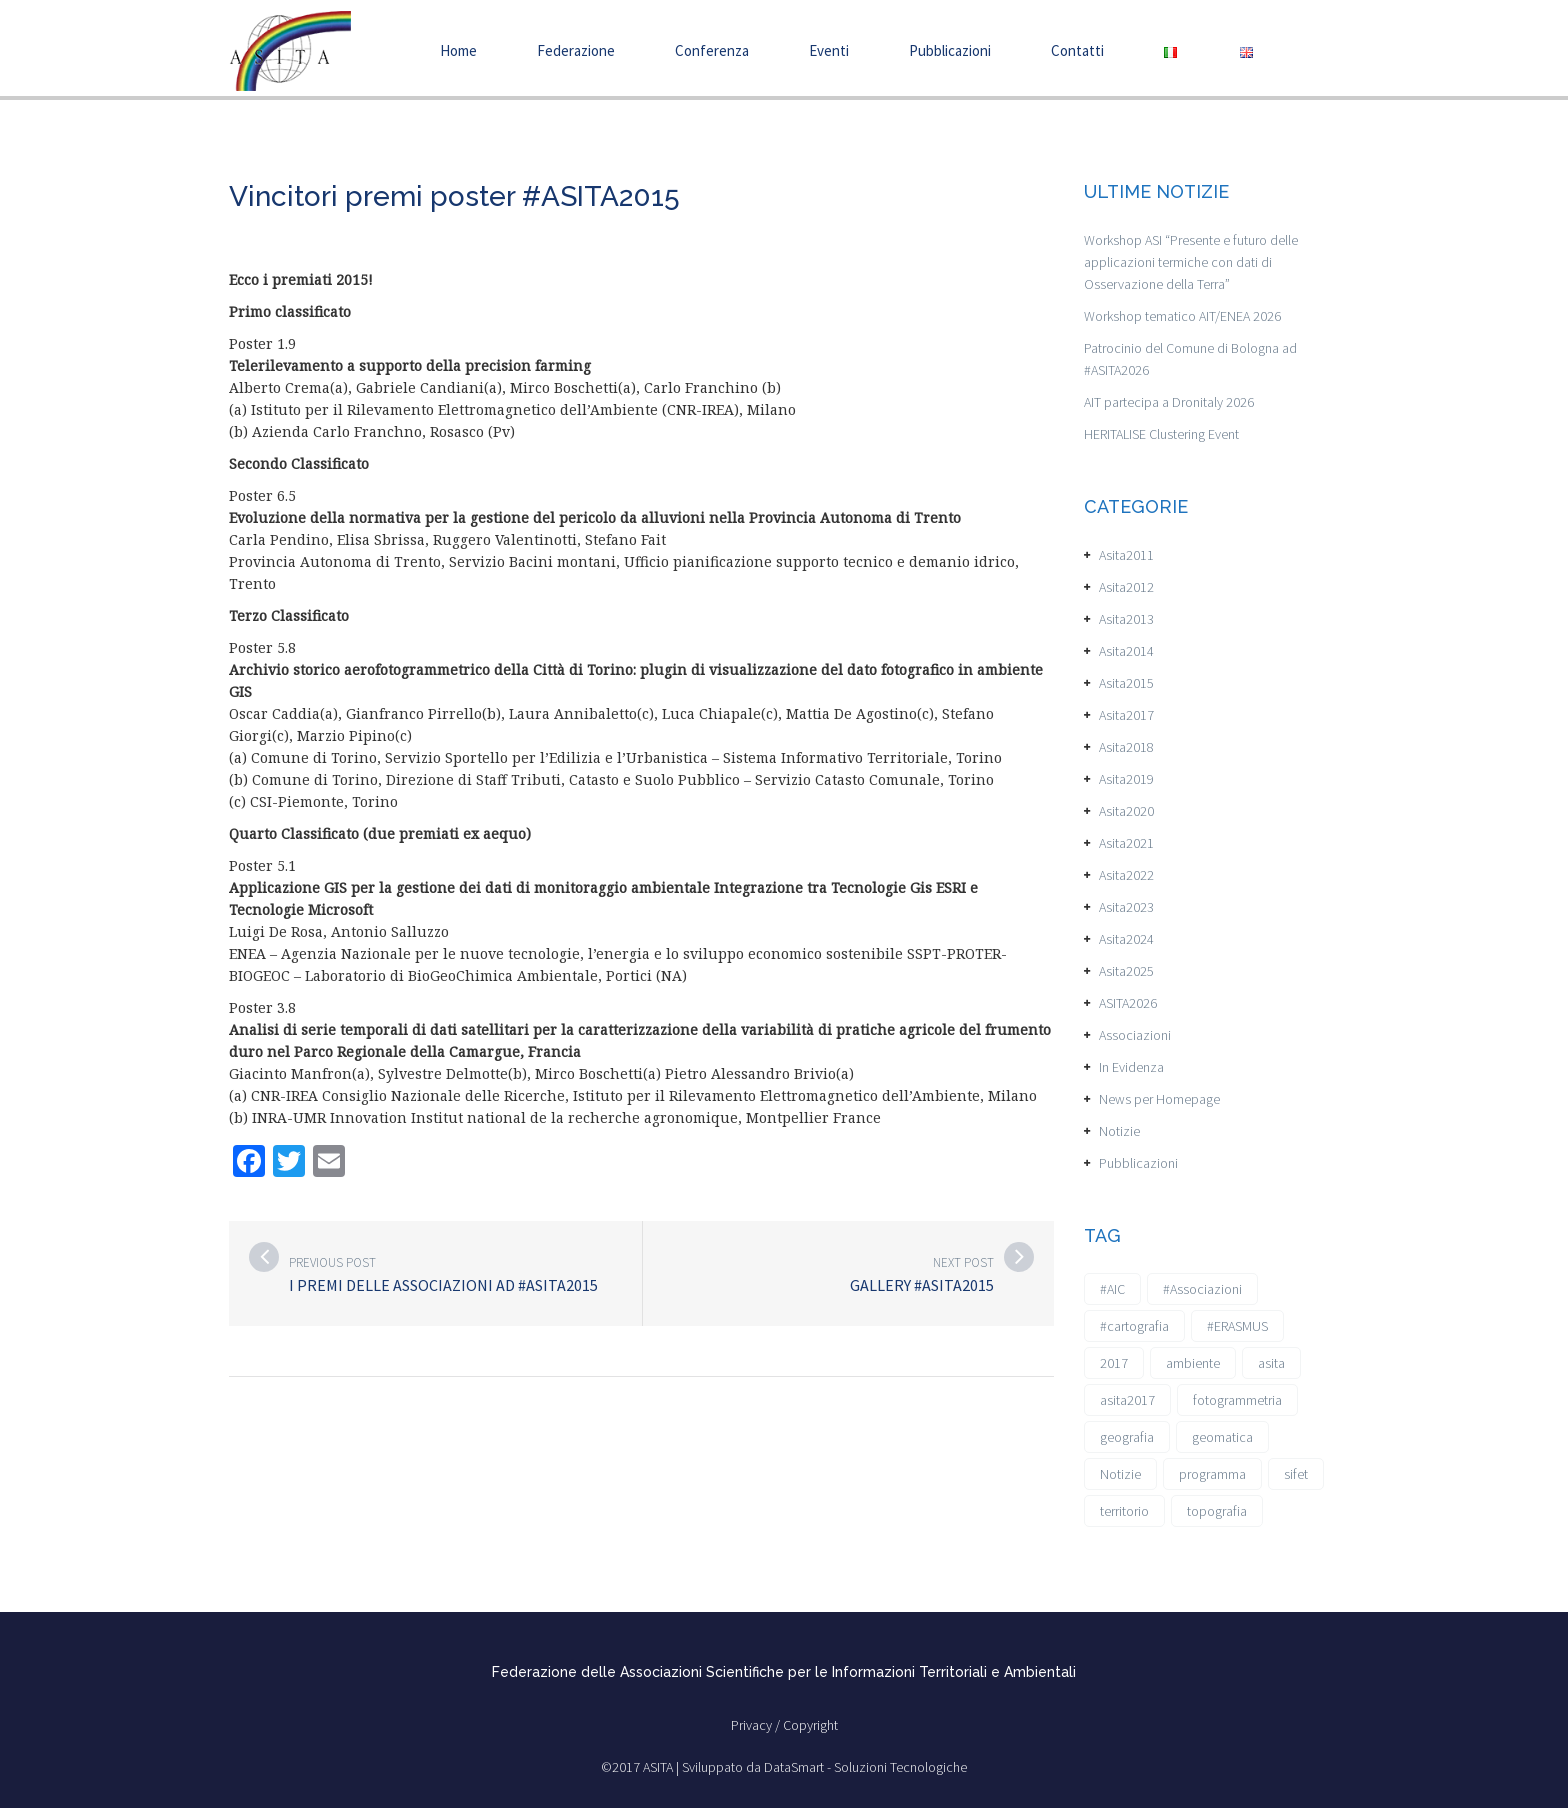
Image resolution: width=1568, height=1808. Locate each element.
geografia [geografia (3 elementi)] (1127, 1437)
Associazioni (1135, 1035)
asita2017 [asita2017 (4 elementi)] (1127, 1400)
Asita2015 (1126, 683)
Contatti (1077, 50)
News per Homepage (1159, 1099)
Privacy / (757, 1725)
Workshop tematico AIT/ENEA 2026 (1182, 316)
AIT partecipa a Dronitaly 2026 (1169, 402)
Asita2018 (1126, 747)
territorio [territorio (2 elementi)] (1124, 1511)
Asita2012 (1126, 587)
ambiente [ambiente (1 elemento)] (1193, 1363)
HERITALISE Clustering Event (1161, 434)
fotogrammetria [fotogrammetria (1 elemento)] (1237, 1400)
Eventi (829, 50)
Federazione (576, 50)
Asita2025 (1126, 971)
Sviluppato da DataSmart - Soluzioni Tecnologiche (824, 1767)
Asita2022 (1126, 875)
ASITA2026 (1128, 1003)
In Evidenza (1131, 1067)
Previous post (332, 1262)
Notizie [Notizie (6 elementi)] (1120, 1474)
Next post (963, 1262)
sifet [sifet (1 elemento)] (1296, 1474)
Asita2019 (1126, 779)
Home (458, 50)
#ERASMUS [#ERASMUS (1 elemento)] (1237, 1326)
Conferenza (712, 50)
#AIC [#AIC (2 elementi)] (1112, 1289)
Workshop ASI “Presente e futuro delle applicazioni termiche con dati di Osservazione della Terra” (1191, 262)
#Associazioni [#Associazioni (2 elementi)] (1202, 1289)
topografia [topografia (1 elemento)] (1217, 1511)
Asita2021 (1126, 843)
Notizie (1119, 1131)
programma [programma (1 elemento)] (1212, 1474)
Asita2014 (1126, 651)
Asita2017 (1126, 715)
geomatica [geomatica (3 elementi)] (1222, 1437)
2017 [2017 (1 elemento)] (1114, 1363)
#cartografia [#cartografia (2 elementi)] (1134, 1326)
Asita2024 (1126, 939)
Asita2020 (1126, 811)
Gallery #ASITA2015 (922, 1285)
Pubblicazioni (950, 50)
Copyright (810, 1725)
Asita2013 (1126, 619)
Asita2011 (1126, 555)
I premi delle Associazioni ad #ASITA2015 (443, 1285)
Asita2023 (1126, 907)
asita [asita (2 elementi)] (1271, 1363)
